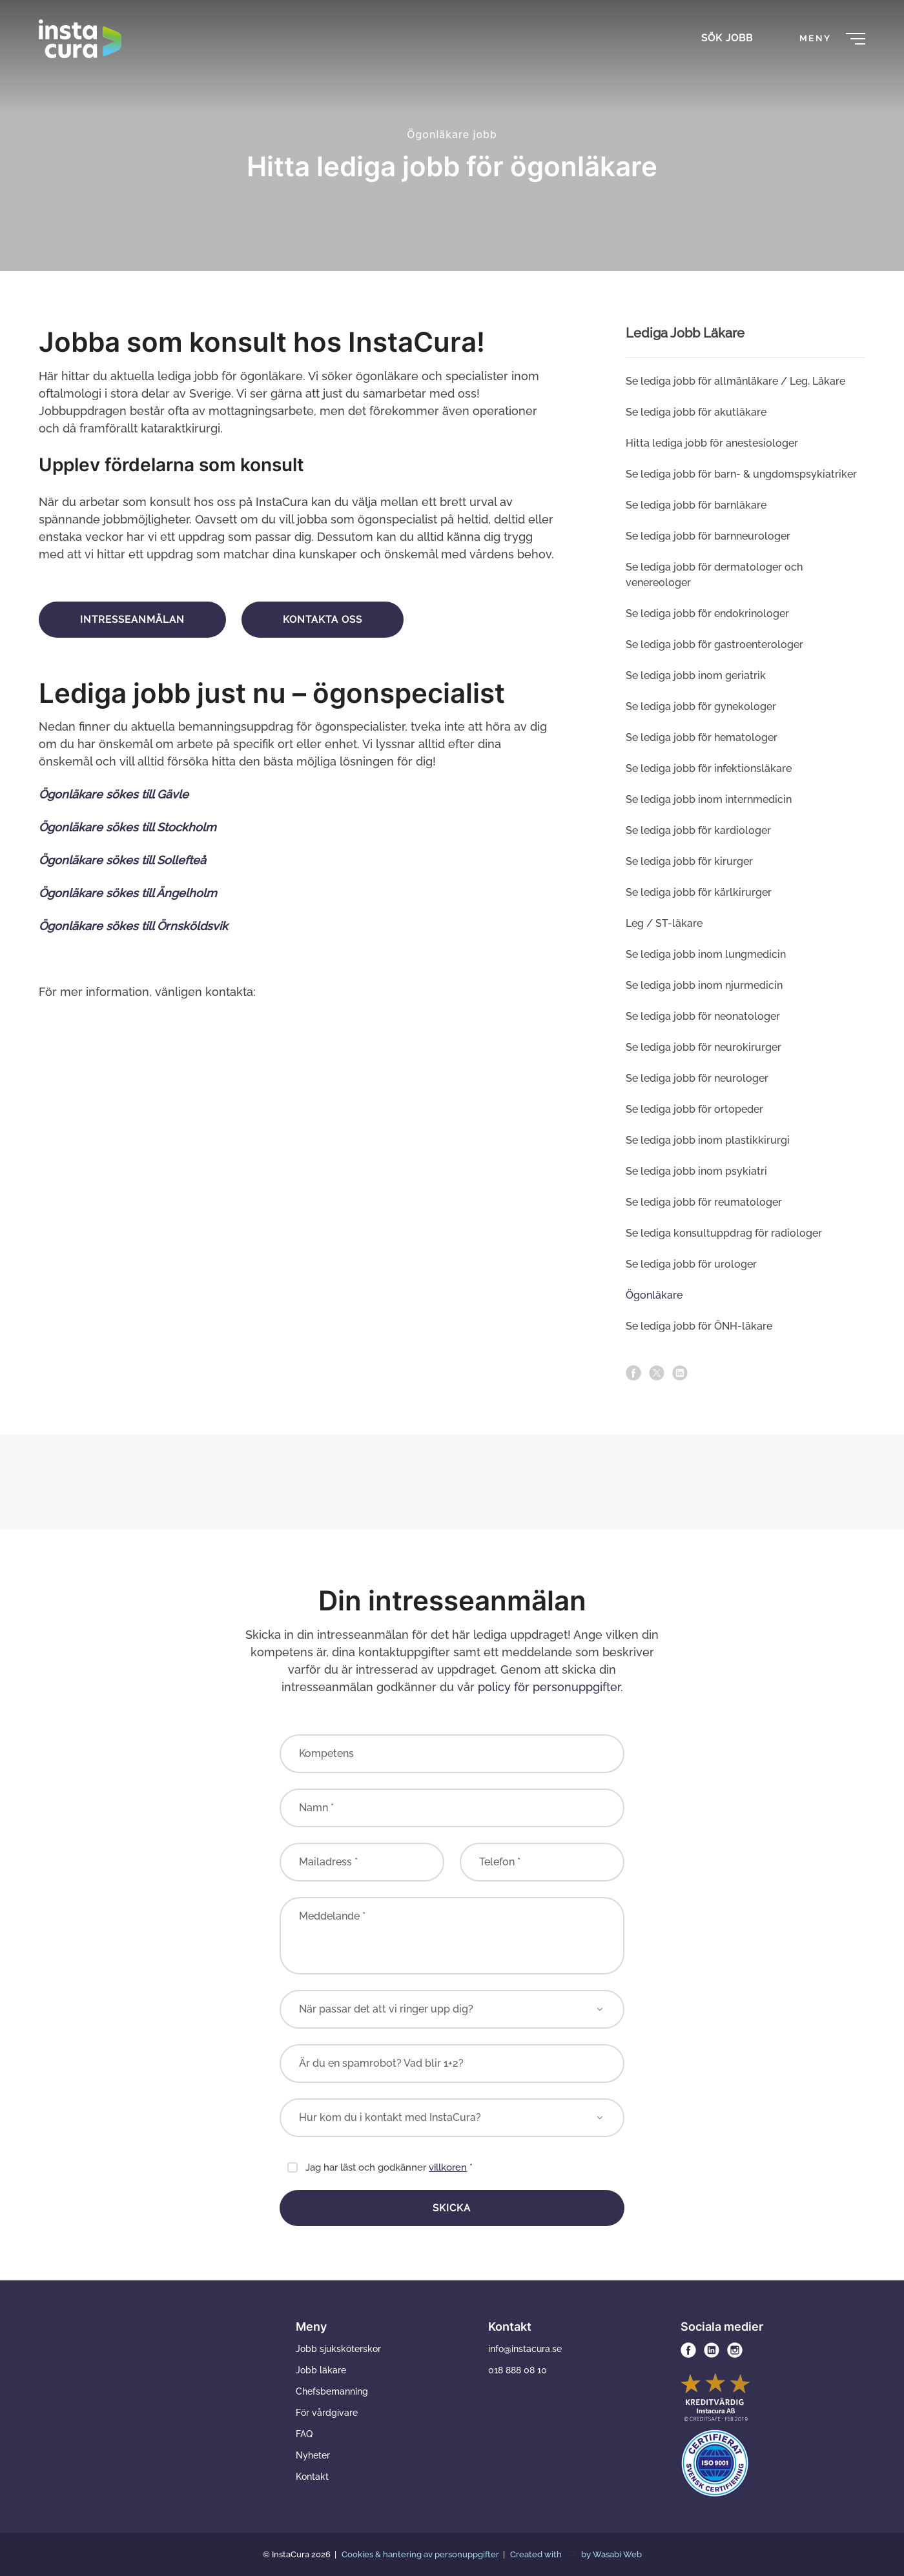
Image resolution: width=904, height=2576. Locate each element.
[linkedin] (680, 1373)
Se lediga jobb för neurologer (697, 1078)
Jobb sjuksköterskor (338, 2349)
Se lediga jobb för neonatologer (703, 1016)
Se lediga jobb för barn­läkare (696, 505)
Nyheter (313, 2455)
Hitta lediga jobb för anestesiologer (712, 443)
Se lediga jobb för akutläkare (696, 412)
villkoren (448, 2167)
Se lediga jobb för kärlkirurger (699, 892)
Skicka (452, 2208)
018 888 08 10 (517, 2370)
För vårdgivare (327, 2413)
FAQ (304, 2434)
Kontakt (312, 2476)
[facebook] (633, 1373)
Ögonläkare (654, 1295)
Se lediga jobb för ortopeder (694, 1109)
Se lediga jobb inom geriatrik (696, 675)
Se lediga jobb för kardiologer (698, 830)
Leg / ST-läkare (664, 923)
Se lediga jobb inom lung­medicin (706, 954)
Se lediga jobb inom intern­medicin (709, 799)
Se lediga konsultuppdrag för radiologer (724, 1233)
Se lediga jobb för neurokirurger (703, 1047)
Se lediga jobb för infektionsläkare (709, 768)
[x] (656, 1373)
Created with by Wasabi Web (576, 2554)
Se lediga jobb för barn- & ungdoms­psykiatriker (741, 474)
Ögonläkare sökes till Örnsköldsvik (133, 926)
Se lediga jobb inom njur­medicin (704, 985)
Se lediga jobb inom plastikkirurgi (708, 1140)
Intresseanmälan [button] (132, 619)
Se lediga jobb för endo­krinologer (707, 613)
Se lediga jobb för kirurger (689, 861)
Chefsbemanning (332, 2391)
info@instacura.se (525, 2349)
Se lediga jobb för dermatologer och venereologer (714, 575)
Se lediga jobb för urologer (691, 1264)
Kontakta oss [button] (322, 619)
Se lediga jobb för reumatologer (704, 1202)
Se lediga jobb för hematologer (701, 737)
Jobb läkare (321, 2370)
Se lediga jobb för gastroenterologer (714, 644)
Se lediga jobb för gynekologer (701, 706)
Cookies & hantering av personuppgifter (421, 2554)
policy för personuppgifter (549, 1687)
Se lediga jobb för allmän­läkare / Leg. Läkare (735, 381)
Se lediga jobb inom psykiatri (696, 1171)
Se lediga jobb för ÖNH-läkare (699, 1326)
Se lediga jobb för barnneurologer (708, 536)
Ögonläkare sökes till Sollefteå (122, 860)
